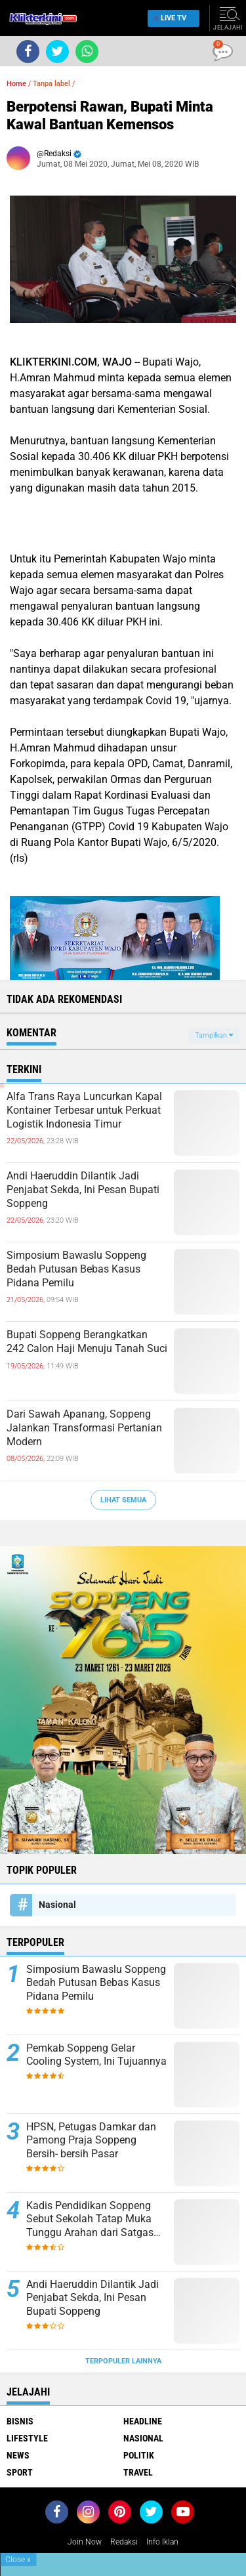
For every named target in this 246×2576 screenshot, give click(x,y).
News (18, 2455)
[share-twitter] (57, 51)
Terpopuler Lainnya (123, 2361)
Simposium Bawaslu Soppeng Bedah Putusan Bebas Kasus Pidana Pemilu (76, 1269)
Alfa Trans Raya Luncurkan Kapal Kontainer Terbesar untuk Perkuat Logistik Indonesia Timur (84, 1110)
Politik (138, 2455)
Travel (138, 2472)
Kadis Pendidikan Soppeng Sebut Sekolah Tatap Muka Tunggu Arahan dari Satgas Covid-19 (90, 2219)
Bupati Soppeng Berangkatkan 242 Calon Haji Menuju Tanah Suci (87, 1341)
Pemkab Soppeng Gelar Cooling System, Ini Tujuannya (96, 2055)
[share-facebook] (27, 51)
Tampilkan (214, 1035)
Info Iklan (162, 2541)
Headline (142, 2421)
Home (16, 83)
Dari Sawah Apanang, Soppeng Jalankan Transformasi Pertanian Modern (84, 1428)
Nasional (57, 1904)
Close (18, 2559)
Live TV (170, 18)
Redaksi (124, 2541)
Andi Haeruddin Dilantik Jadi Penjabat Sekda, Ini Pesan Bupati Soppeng (83, 1190)
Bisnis (20, 2421)
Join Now (85, 2541)
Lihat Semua (123, 1500)
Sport (20, 2472)
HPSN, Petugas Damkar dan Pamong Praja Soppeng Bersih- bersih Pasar (91, 2141)
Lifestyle (27, 2438)
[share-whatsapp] (86, 51)
